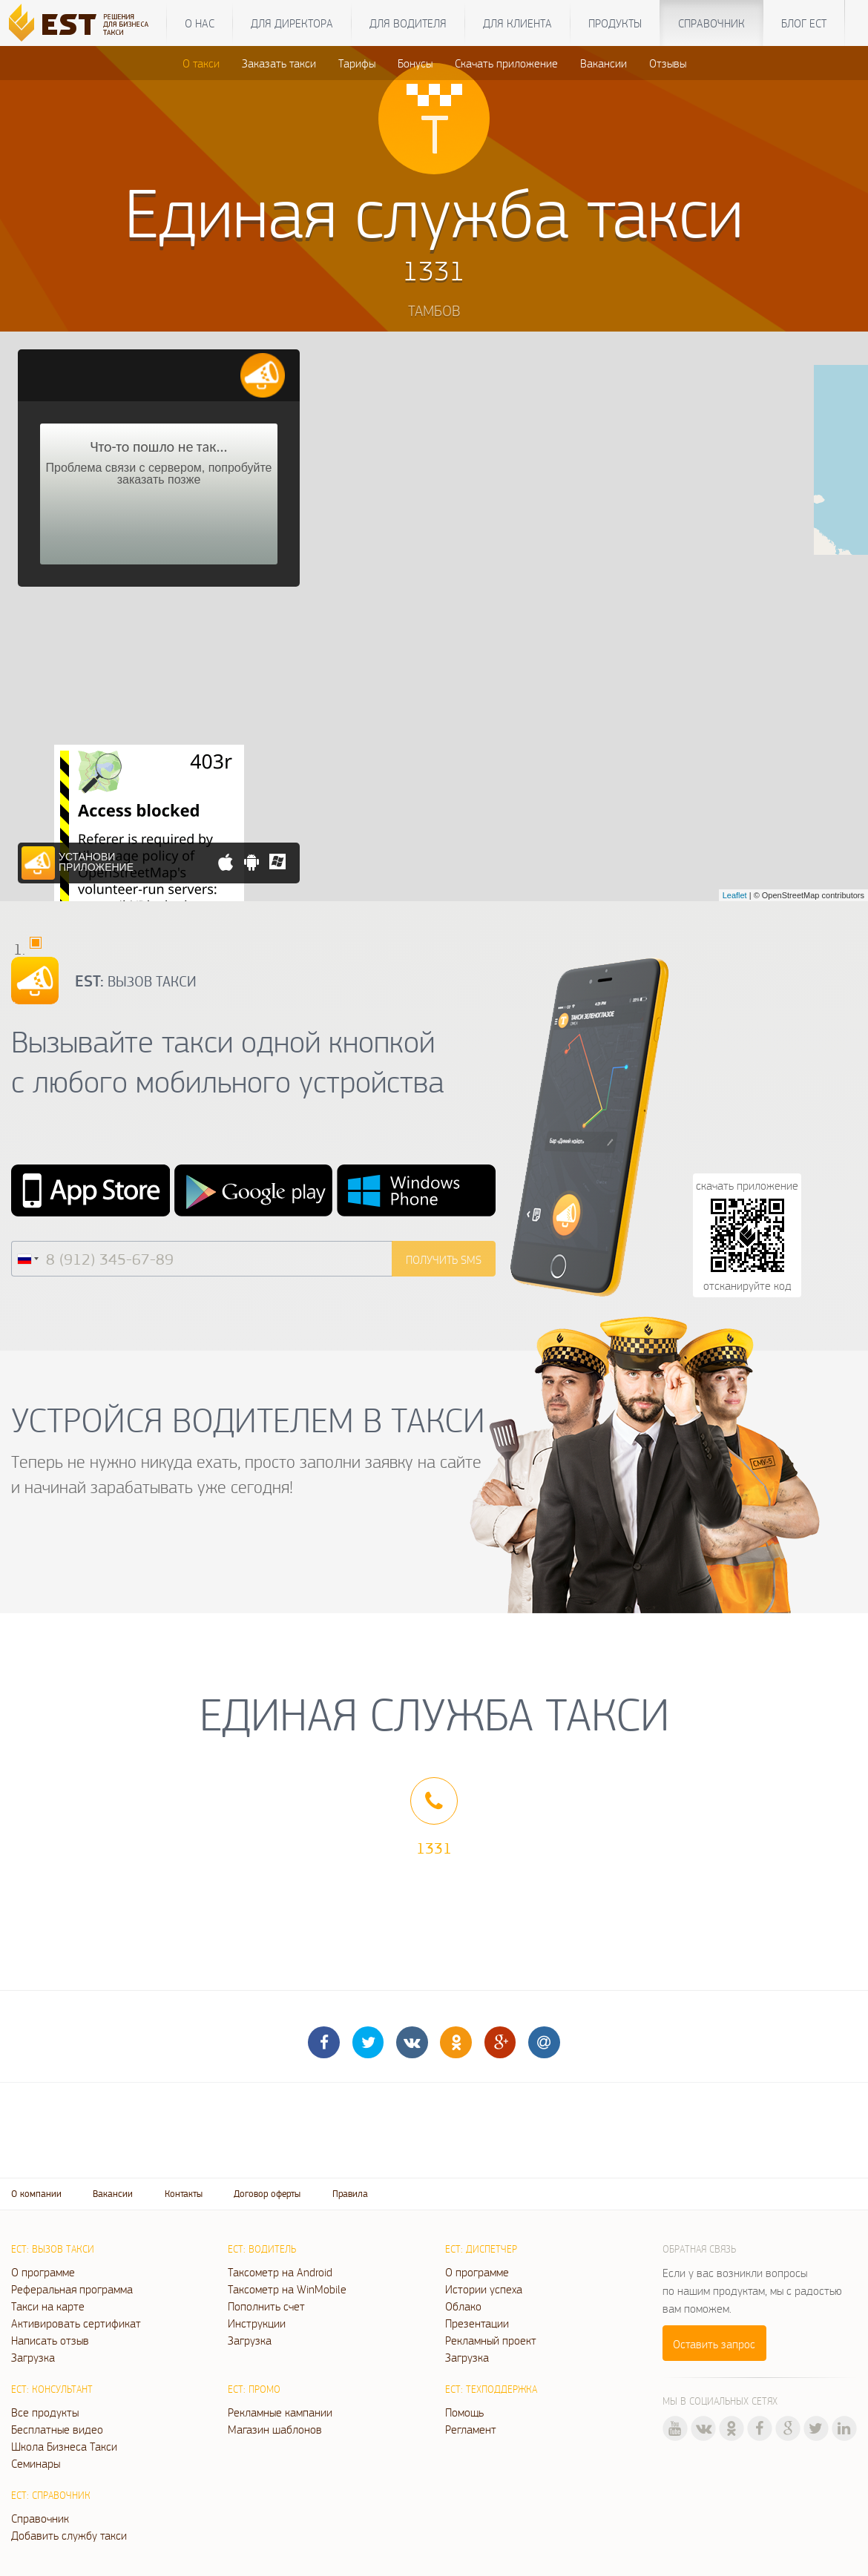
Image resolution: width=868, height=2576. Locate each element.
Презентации (477, 2323)
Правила (350, 2193)
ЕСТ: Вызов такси (52, 2249)
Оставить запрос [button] (714, 2343)
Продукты (615, 23)
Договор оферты (267, 2193)
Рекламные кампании (280, 2412)
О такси (201, 63)
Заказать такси (279, 63)
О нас (199, 23)
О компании (36, 2193)
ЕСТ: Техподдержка (491, 2389)
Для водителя (408, 23)
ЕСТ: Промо (254, 2389)
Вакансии (603, 63)
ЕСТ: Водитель (262, 2249)
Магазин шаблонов (275, 2429)
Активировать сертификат (76, 2323)
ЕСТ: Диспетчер (481, 2249)
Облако (463, 2306)
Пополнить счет (266, 2306)
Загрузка (33, 2357)
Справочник (711, 23)
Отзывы (667, 63)
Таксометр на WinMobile (287, 2289)
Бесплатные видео (57, 2429)
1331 (434, 1847)
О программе (43, 2271)
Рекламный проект (490, 2340)
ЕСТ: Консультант (52, 2389)
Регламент (470, 2429)
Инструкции (257, 2323)
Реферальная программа (72, 2289)
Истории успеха (483, 2289)
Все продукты (45, 2412)
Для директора (292, 23)
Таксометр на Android (280, 2271)
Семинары (35, 2463)
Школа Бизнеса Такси (64, 2446)
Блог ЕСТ (803, 23)
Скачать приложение (506, 63)
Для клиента (517, 23)
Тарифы (356, 63)
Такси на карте (48, 2306)
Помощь (464, 2412)
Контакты (184, 2193)
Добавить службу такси (69, 2535)
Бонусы (415, 63)
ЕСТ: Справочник (51, 2495)
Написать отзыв (50, 2340)
